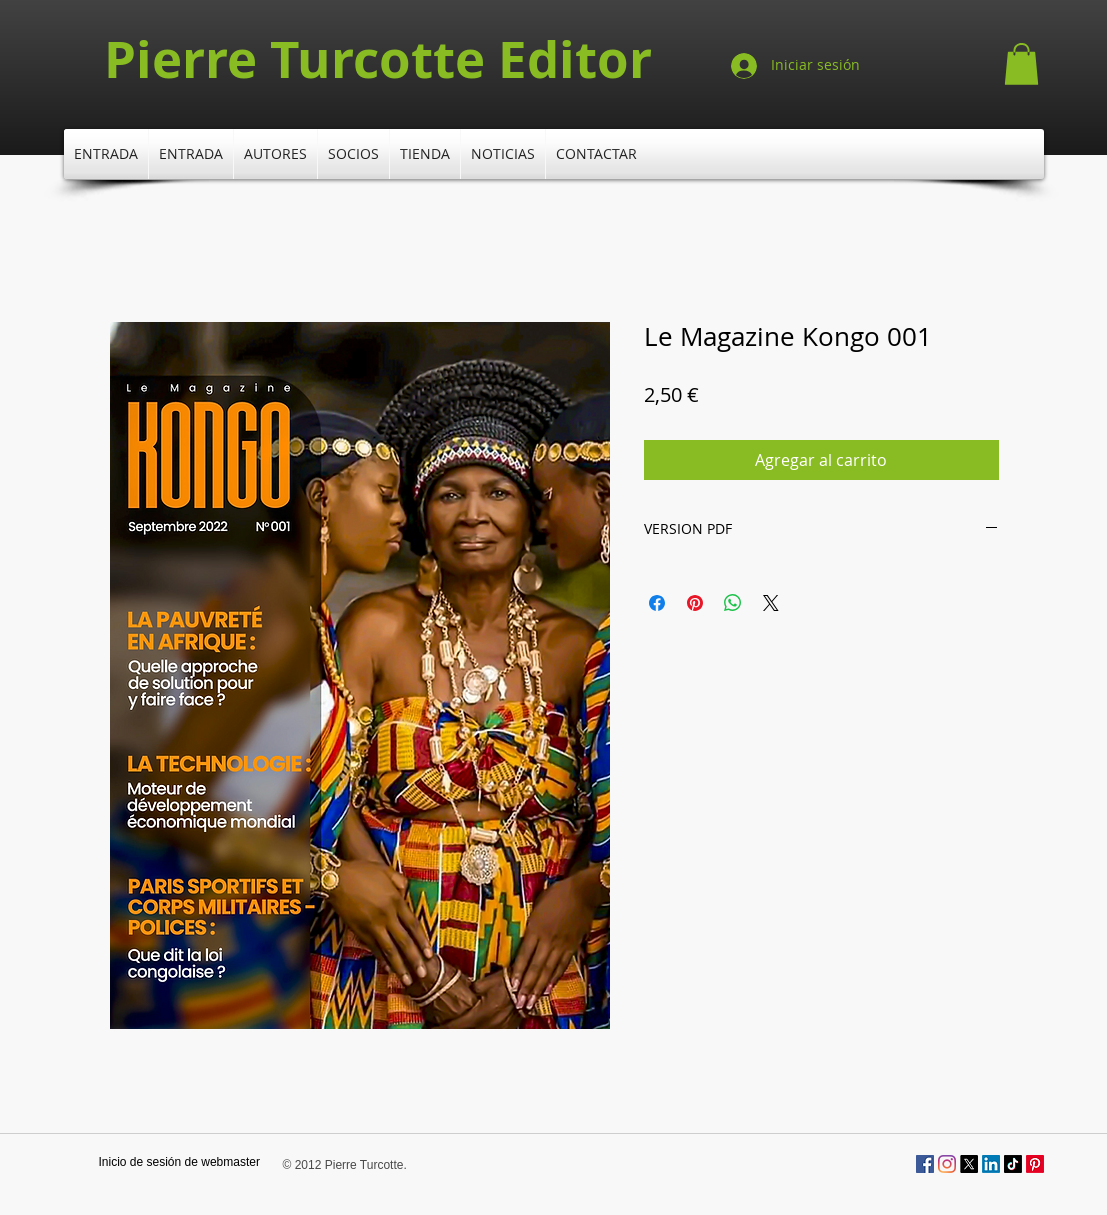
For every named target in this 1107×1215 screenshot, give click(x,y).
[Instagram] (947, 1164)
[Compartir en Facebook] (657, 603)
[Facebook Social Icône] (925, 1164)
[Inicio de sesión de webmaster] (179, 1163)
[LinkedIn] (991, 1164)
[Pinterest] (1035, 1164)
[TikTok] (1013, 1164)
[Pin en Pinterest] (695, 603)
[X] (969, 1164)
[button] (1021, 64)
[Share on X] (771, 603)
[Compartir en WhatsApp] (733, 603)
